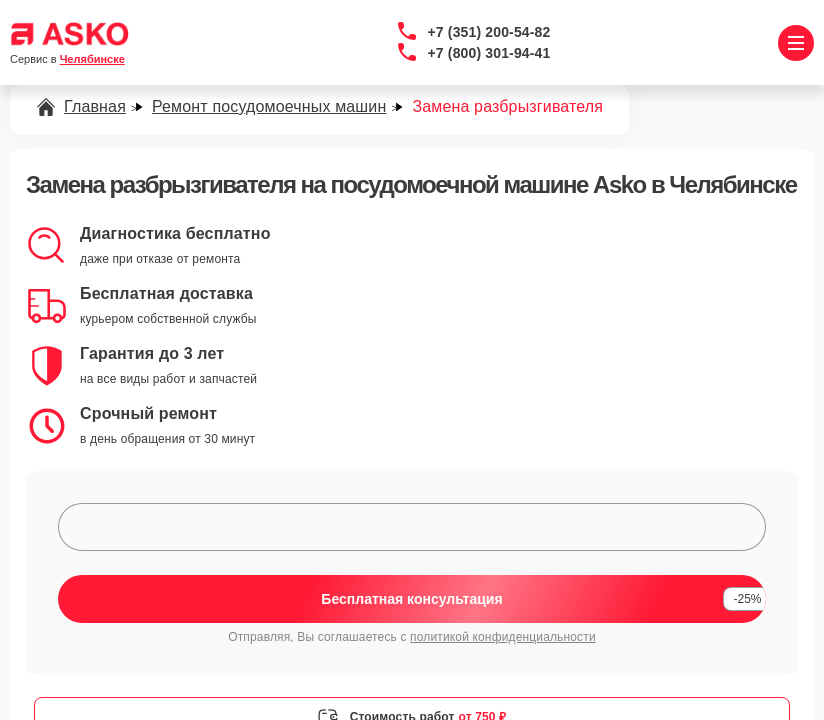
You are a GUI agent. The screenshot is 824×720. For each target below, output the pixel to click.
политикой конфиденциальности (503, 637)
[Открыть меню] (796, 43)
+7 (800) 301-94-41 (489, 53)
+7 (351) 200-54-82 (489, 32)
